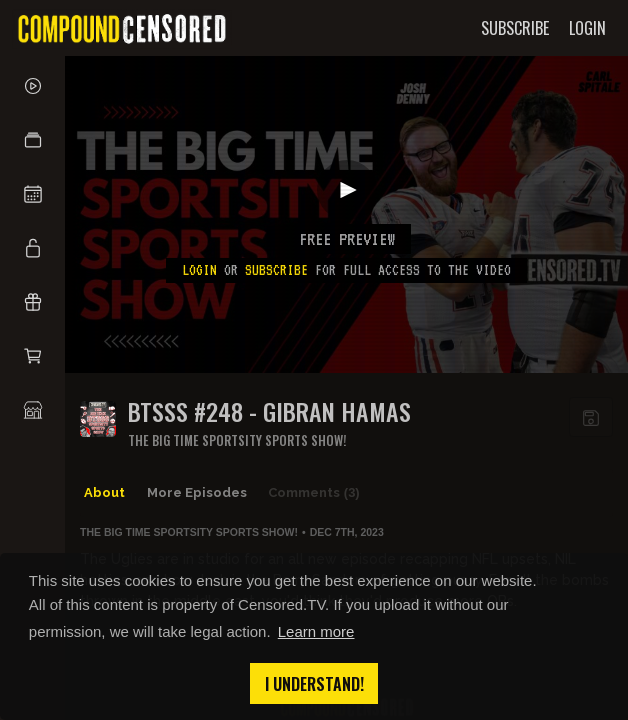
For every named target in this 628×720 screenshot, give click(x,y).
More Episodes (197, 492)
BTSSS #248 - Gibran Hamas (269, 411)
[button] (32, 140)
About (104, 492)
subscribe (276, 270)
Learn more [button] (316, 631)
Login (199, 270)
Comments (314, 493)
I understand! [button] (314, 684)
